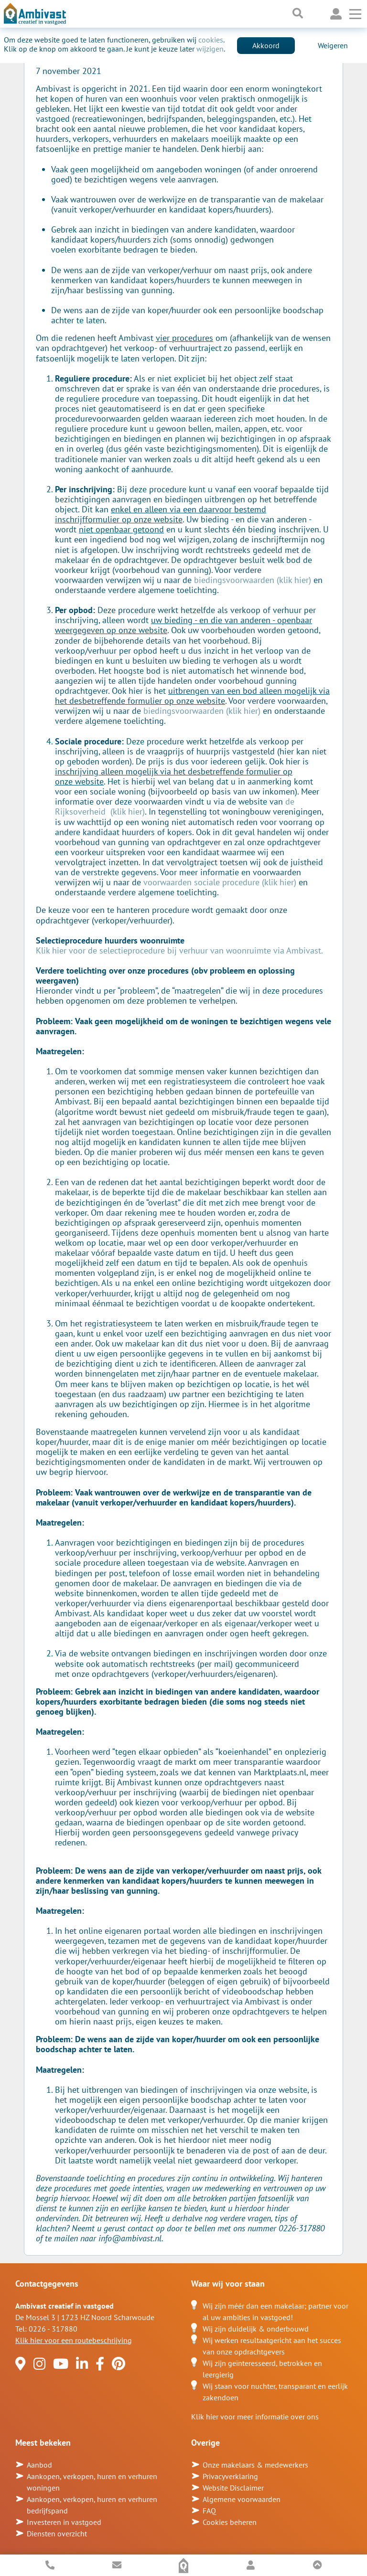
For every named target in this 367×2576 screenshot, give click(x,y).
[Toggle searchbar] (298, 14)
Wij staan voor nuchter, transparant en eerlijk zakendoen (275, 2391)
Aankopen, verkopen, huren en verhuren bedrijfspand (92, 2504)
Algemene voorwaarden (242, 2499)
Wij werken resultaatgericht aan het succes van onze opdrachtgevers (272, 2345)
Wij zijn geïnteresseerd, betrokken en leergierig (262, 2368)
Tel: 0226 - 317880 (46, 2328)
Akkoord (266, 45)
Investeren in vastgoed (64, 2522)
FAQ (209, 2510)
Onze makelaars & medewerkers (255, 2465)
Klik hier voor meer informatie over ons (255, 2416)
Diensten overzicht (57, 2533)
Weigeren (333, 45)
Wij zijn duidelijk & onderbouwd (256, 2328)
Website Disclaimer (233, 2487)
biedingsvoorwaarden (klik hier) (252, 579)
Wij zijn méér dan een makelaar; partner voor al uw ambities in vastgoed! (275, 2311)
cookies (210, 39)
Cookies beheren (230, 2522)
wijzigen (210, 48)
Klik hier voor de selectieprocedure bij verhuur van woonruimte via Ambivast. (179, 950)
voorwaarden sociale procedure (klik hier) (219, 882)
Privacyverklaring (230, 2476)
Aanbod (39, 2465)
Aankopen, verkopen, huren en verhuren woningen (92, 2481)
